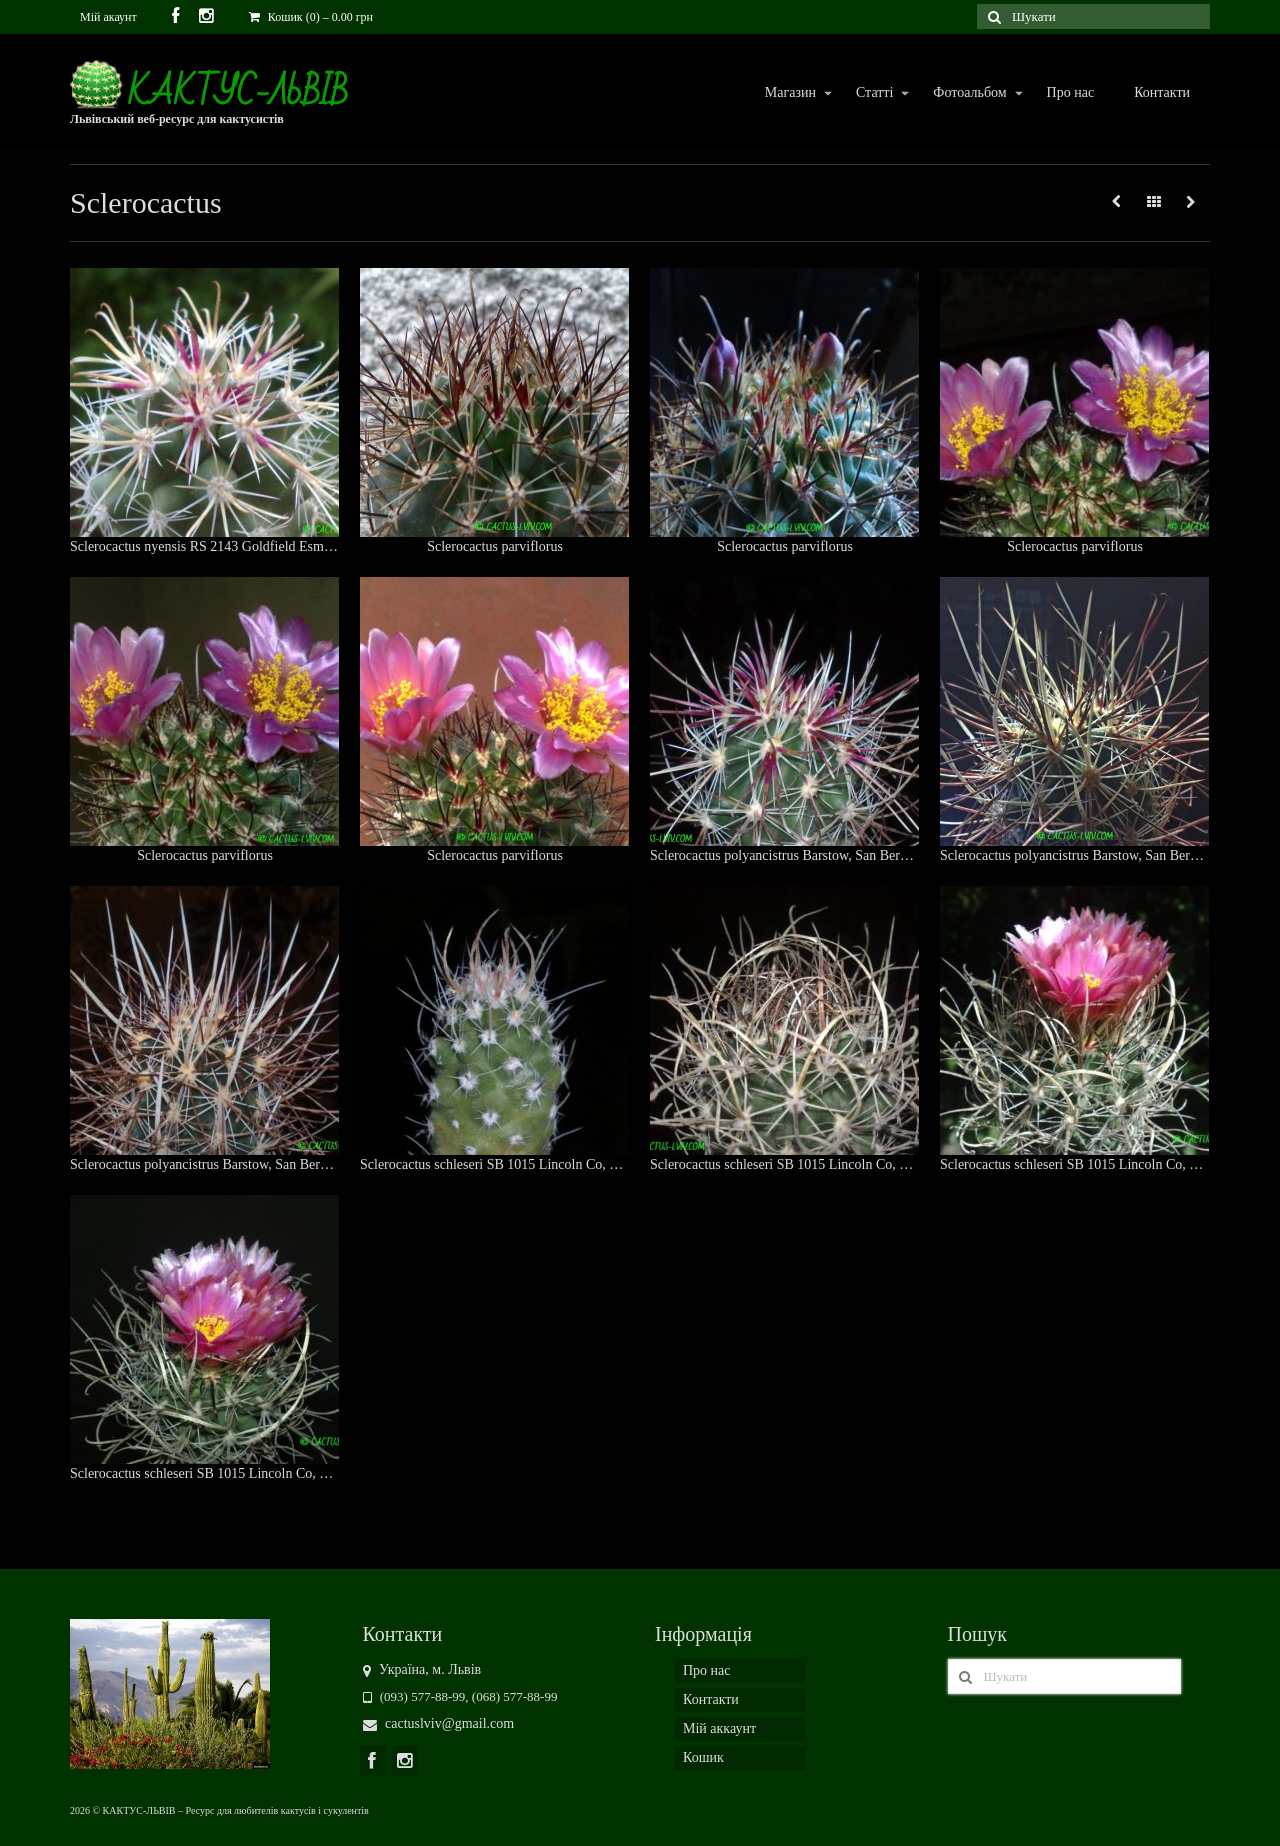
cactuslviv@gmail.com (439, 1723)
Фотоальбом (968, 93)
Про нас (1071, 92)
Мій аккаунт (719, 1728)
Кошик (703, 1757)
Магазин (789, 93)
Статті (873, 93)
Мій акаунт (108, 17)
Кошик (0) (311, 17)
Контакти (1162, 92)
